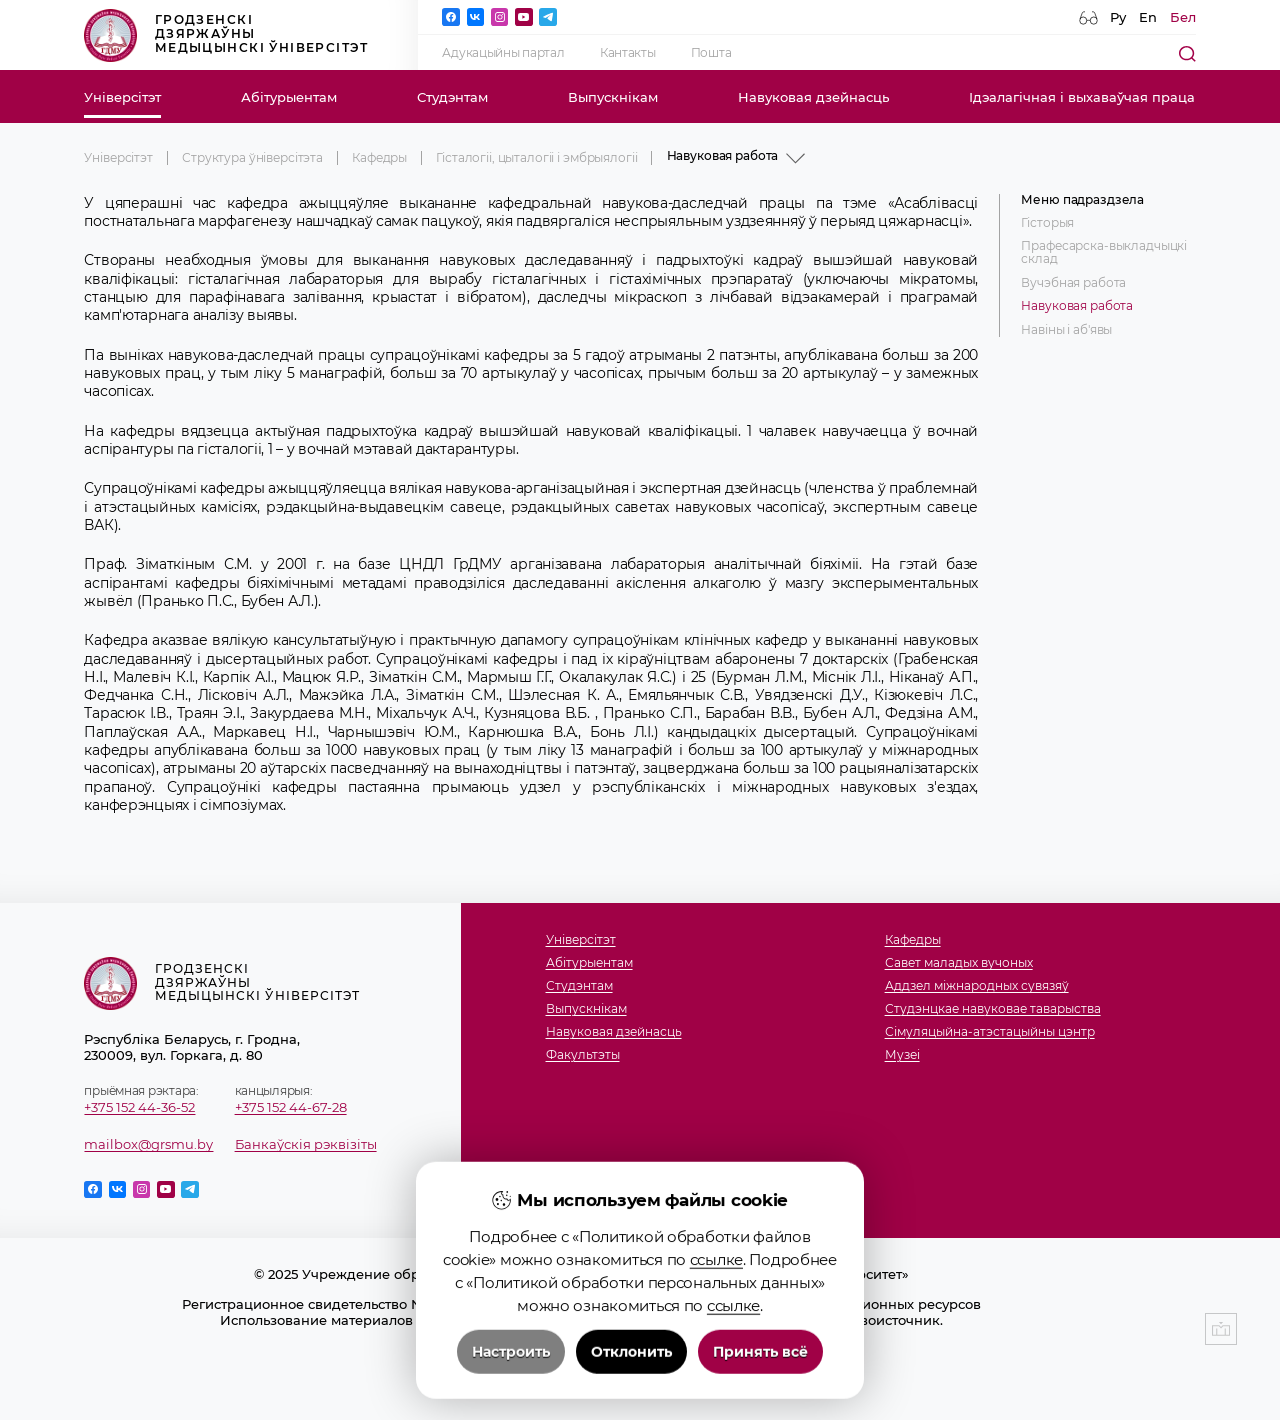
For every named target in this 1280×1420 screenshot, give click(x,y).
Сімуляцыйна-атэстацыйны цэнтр (990, 1032)
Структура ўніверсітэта (252, 158)
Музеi (902, 1055)
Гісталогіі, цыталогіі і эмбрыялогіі (536, 158)
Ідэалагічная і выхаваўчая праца (1082, 97)
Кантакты (628, 53)
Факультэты (583, 1055)
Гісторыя (1047, 223)
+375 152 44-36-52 (139, 1107)
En (1148, 17)
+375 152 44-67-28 (291, 1107)
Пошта (711, 53)
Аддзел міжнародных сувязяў (977, 986)
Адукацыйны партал (503, 53)
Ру (1118, 17)
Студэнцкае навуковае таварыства (993, 1009)
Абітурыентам (289, 97)
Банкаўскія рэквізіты (306, 1144)
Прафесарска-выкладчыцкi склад (1104, 253)
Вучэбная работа (1073, 283)
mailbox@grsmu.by (148, 1144)
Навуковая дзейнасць (813, 97)
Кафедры (379, 158)
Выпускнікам (613, 97)
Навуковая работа (1077, 306)
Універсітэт (122, 97)
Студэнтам (452, 97)
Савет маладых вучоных (959, 963)
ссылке (716, 1345)
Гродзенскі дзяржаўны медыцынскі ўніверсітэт (226, 35)
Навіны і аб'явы (1066, 330)
